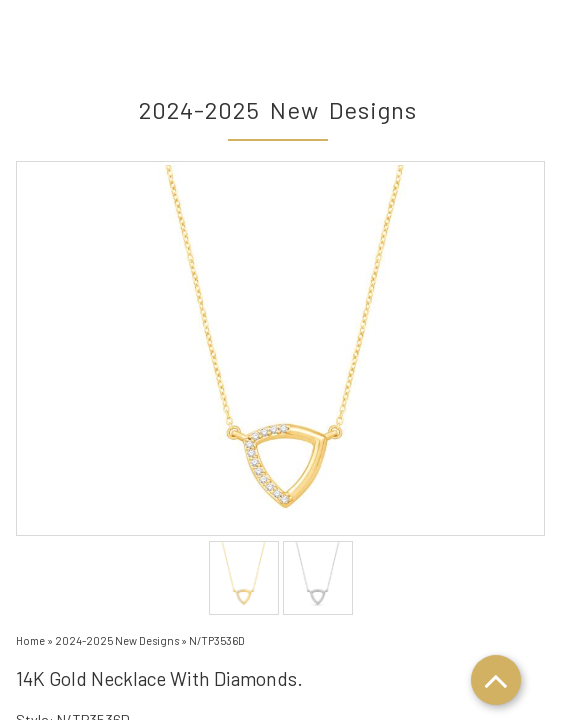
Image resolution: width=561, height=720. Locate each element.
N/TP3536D (217, 640)
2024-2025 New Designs (117, 640)
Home (30, 640)
